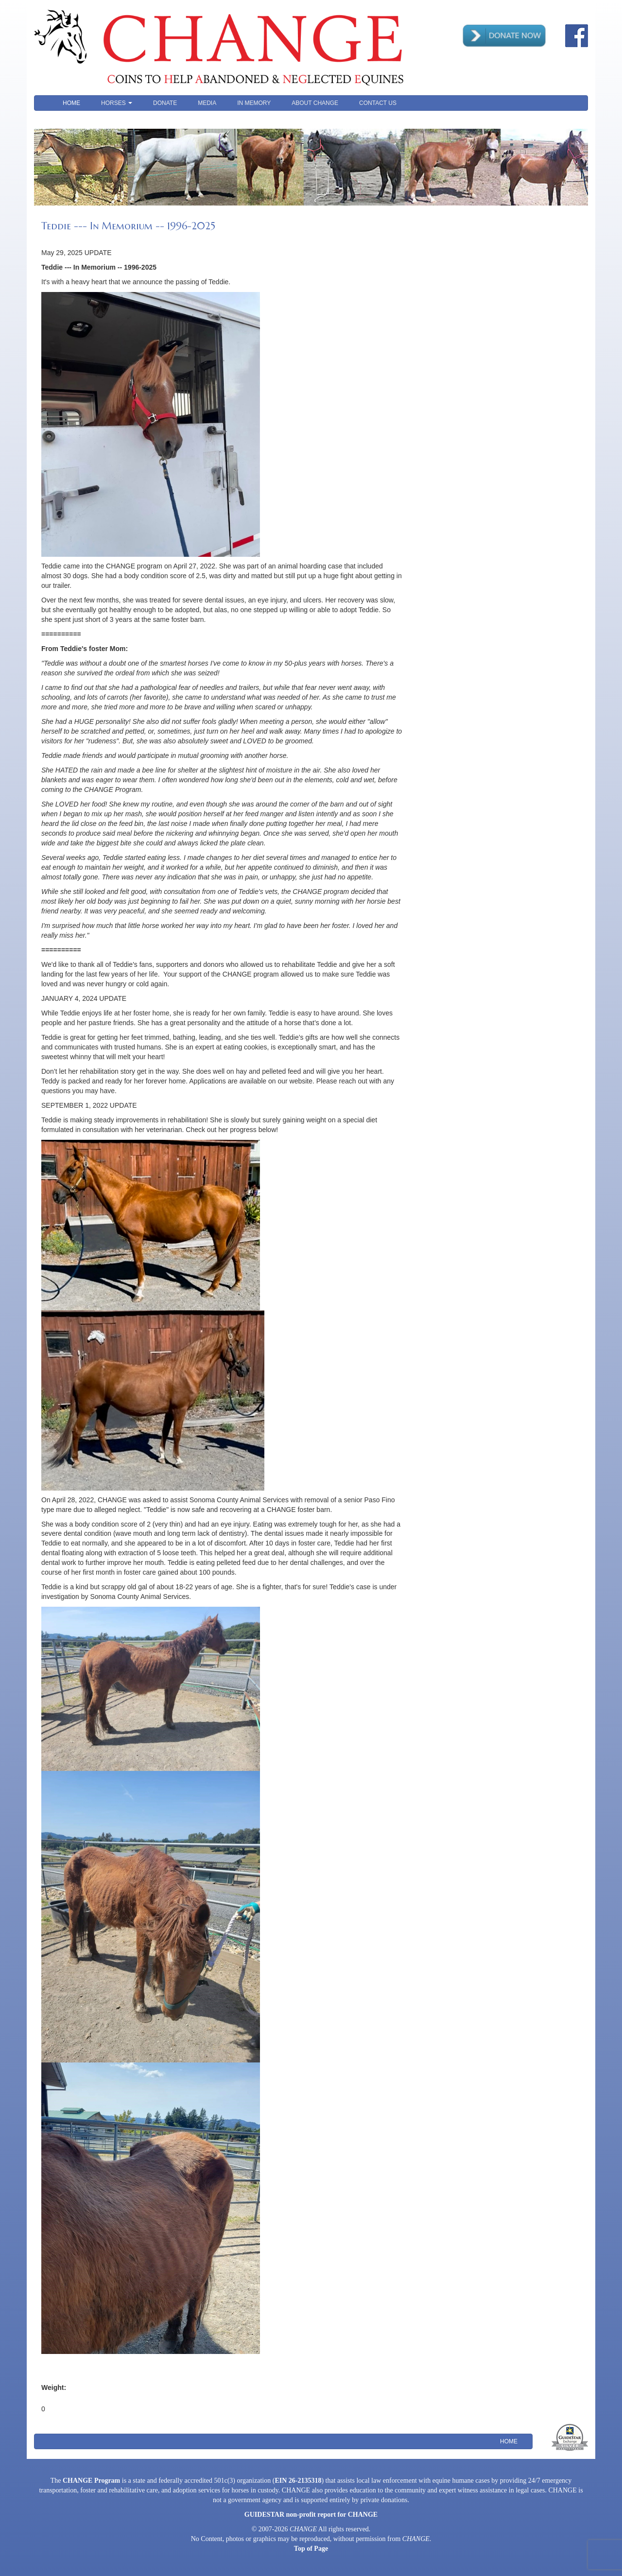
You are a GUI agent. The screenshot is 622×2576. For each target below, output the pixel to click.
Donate (165, 103)
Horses (116, 103)
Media (207, 103)
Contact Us (378, 103)
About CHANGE (315, 103)
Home (71, 103)
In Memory (254, 103)
